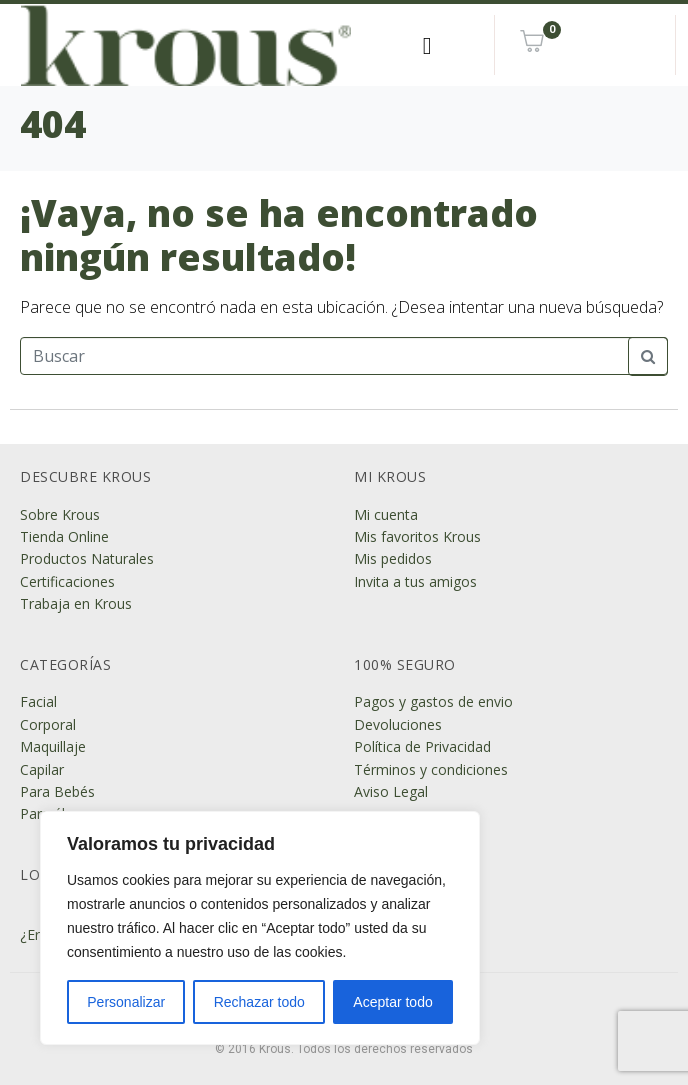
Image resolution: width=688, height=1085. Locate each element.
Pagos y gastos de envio (433, 701)
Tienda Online (64, 536)
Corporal (48, 724)
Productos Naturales (87, 558)
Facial (38, 701)
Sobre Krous (60, 514)
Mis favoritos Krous (417, 536)
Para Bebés (57, 791)
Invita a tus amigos (415, 581)
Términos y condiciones (431, 769)
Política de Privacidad (422, 746)
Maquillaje (53, 746)
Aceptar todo (392, 1002)
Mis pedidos (393, 558)
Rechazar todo (259, 1002)
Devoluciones (398, 724)
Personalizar (126, 1002)
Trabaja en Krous (76, 603)
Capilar (42, 769)
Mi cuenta (386, 514)
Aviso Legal (391, 791)
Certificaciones (67, 581)
